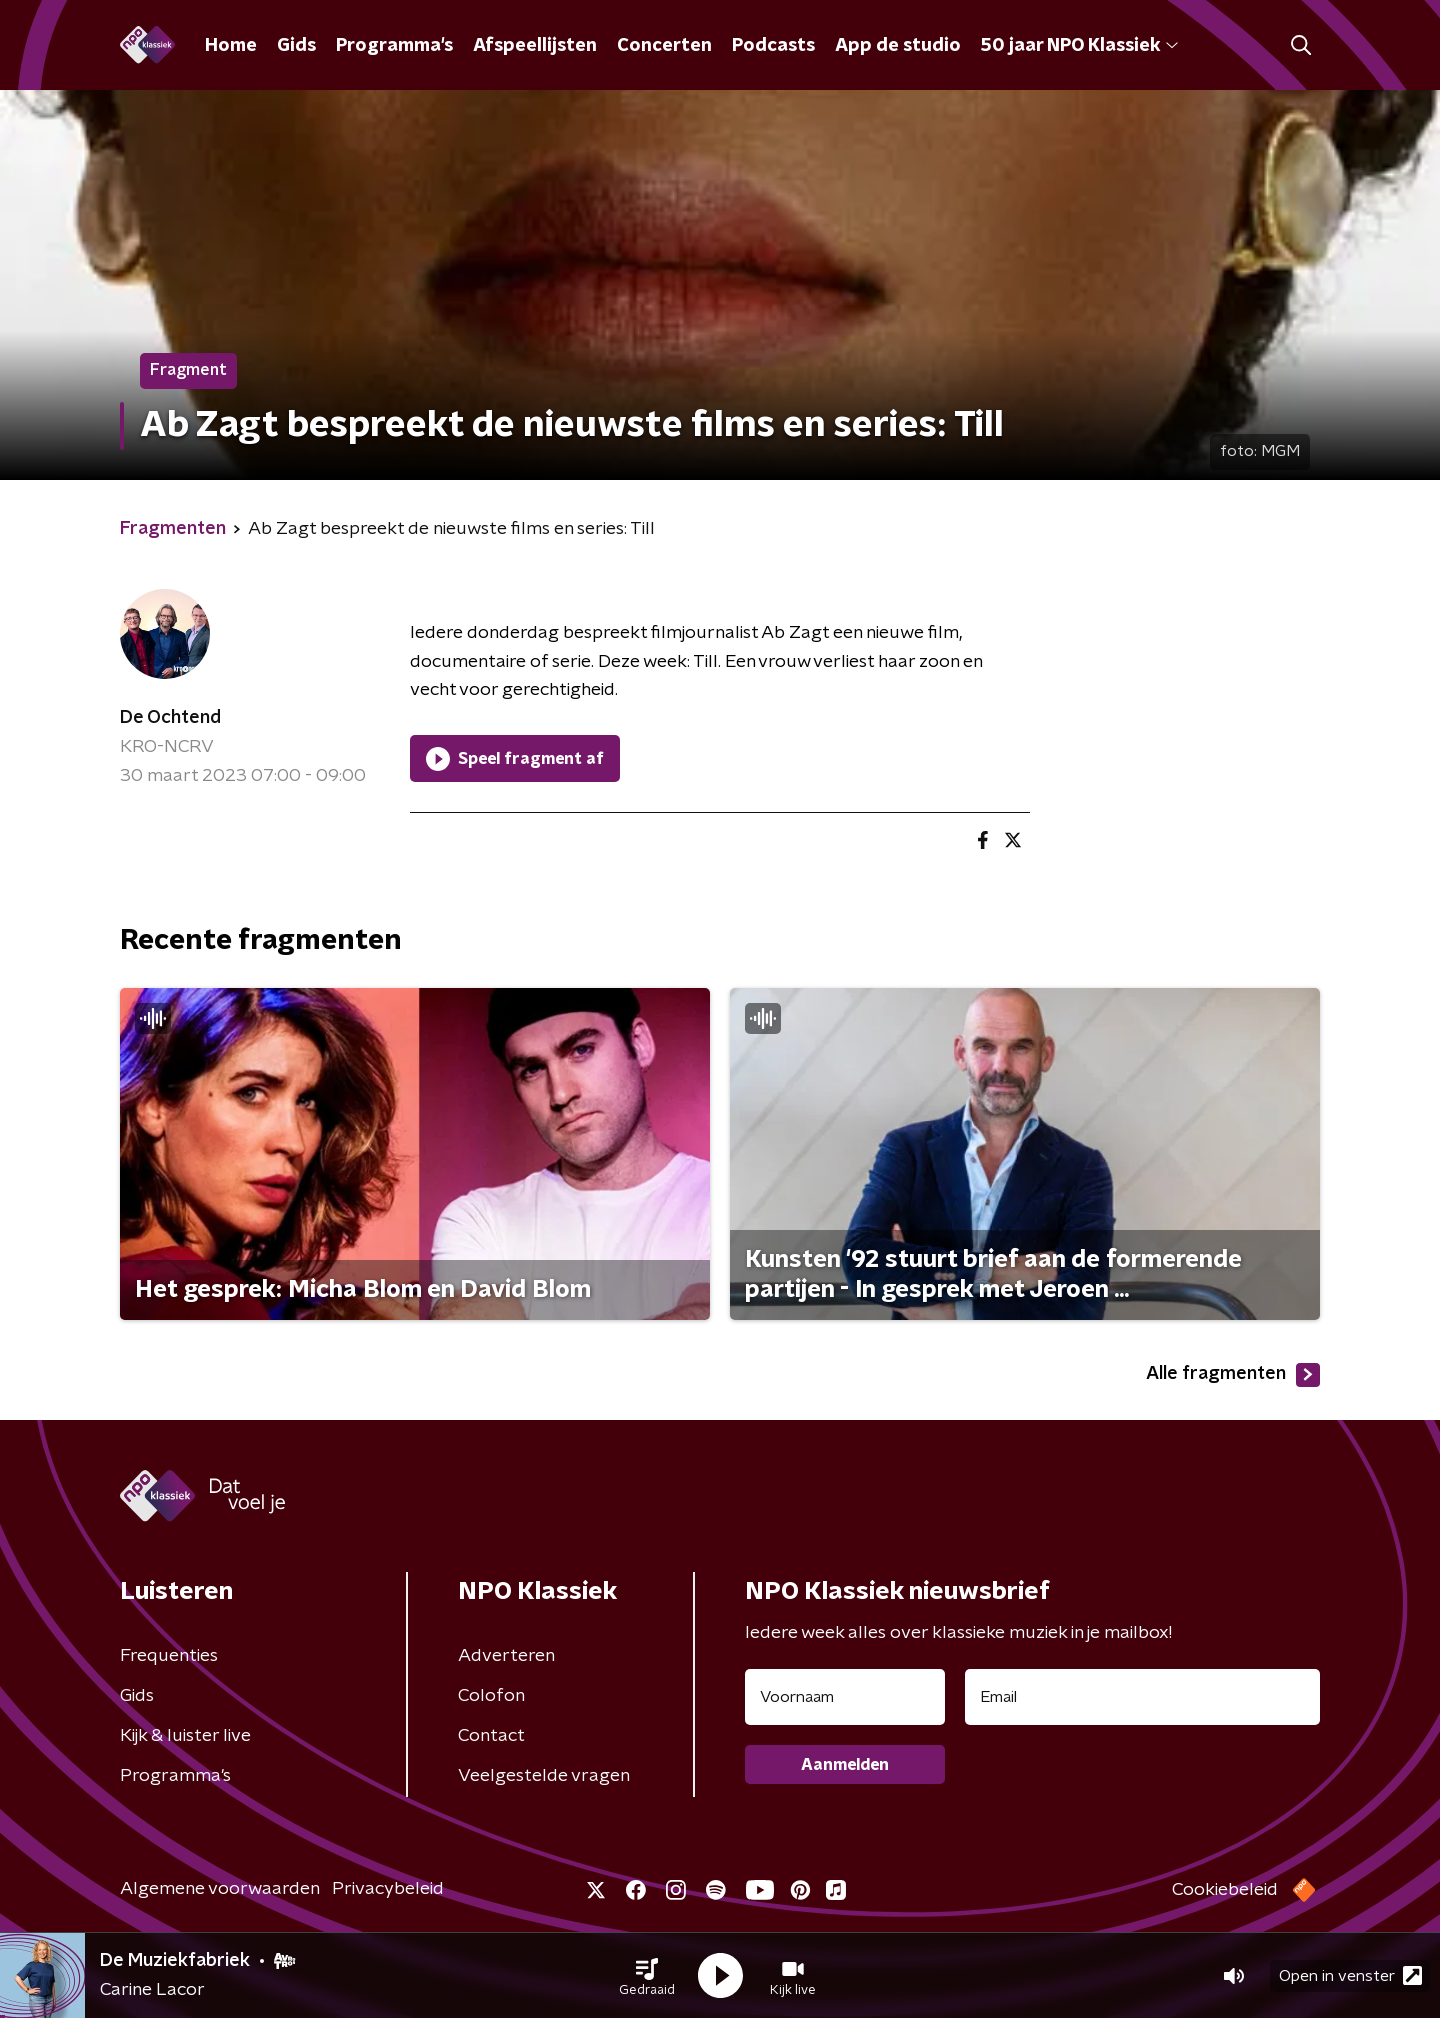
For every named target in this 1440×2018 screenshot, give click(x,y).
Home (231, 46)
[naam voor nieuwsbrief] (845, 1697)
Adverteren (506, 1656)
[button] (647, 1976)
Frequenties (169, 1656)
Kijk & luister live (185, 1736)
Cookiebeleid (1225, 1890)
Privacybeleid (388, 1889)
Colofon (491, 1696)
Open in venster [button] (1350, 1975)
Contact (491, 1736)
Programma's (394, 46)
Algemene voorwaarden (220, 1889)
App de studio (898, 46)
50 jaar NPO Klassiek (1079, 46)
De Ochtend (170, 718)
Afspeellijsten (535, 46)
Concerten (664, 46)
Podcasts (773, 46)
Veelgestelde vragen (544, 1776)
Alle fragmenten (1233, 1375)
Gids (296, 46)
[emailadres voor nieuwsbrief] (1142, 1697)
